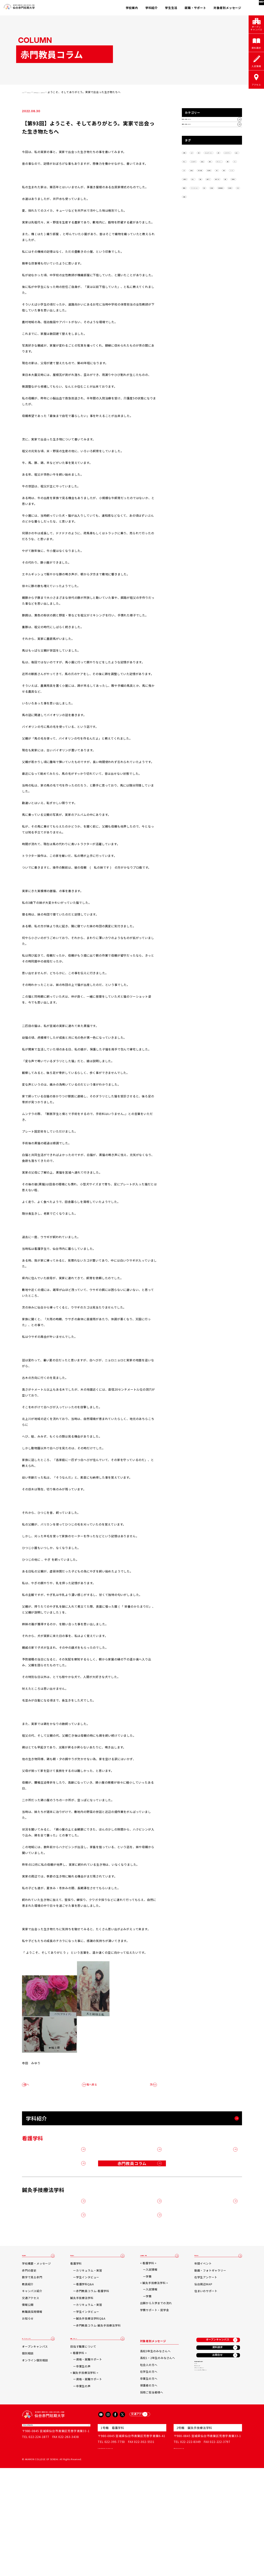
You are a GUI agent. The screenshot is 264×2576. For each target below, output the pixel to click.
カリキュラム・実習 (91, 2358)
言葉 (218, 181)
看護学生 (204, 254)
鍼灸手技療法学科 (83, 2385)
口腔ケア (204, 245)
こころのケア (192, 199)
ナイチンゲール (193, 190)
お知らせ (28, 2406)
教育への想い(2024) (196, 124)
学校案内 (132, 7)
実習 (187, 254)
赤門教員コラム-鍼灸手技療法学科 (100, 2413)
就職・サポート (195, 7)
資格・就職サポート (91, 2451)
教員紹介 (28, 2371)
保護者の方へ (150, 2473)
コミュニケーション (195, 181)
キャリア (190, 236)
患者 (187, 245)
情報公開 (28, 2392)
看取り (229, 199)
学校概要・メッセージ (36, 2351)
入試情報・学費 (151, 2341)
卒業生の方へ (150, 2466)
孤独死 (212, 199)
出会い (215, 190)
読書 (219, 171)
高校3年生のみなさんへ (156, 2438)
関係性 (222, 254)
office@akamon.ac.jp (189, 2555)
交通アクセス (30, 2385)
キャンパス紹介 (32, 2378)
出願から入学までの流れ (157, 2390)
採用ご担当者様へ (152, 2480)
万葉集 (188, 171)
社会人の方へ (150, 2452)
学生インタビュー (89, 2364)
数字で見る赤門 (32, 2364)
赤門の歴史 (29, 2358)
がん (226, 208)
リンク (199, 2478)
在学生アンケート (206, 2364)
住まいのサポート (206, 2378)
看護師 (234, 263)
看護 (218, 263)
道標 (211, 208)
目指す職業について (85, 2438)
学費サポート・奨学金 (155, 2397)
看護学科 (214, 272)
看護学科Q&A (87, 2371)
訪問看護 (209, 236)
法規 (207, 226)
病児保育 (190, 226)
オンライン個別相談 (35, 2452)
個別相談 (28, 2445)
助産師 (188, 281)
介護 (187, 217)
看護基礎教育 (192, 272)
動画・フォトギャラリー (211, 2358)
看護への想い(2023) (196, 139)
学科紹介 (151, 7)
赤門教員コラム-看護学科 (94, 2378)
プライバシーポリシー (208, 2491)
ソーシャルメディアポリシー (212, 2497)
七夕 (204, 171)
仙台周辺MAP (204, 2371)
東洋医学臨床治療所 (207, 2471)
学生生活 (171, 7)
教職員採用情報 (32, 2399)
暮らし (227, 236)
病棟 (221, 226)
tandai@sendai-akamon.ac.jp (119, 2555)
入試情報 (153, 2357)
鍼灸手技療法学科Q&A (92, 2406)
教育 (231, 272)
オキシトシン (192, 208)
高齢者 (203, 217)
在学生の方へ (150, 2459)
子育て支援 (223, 217)
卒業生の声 (85, 2458)
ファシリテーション (195, 263)
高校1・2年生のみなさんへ (158, 2445)
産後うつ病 (225, 245)
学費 (150, 2364)
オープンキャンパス (35, 2428)
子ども (232, 190)
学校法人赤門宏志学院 (40, 2535)
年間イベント (203, 2351)
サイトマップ (203, 2484)
